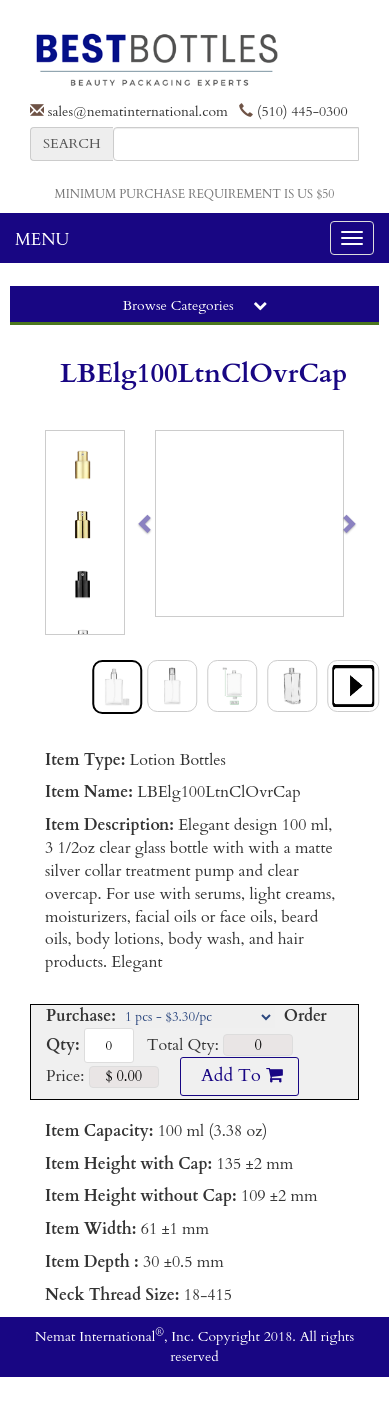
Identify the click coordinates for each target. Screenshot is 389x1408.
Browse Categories (194, 305)
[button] (165, 523)
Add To (239, 1075)
